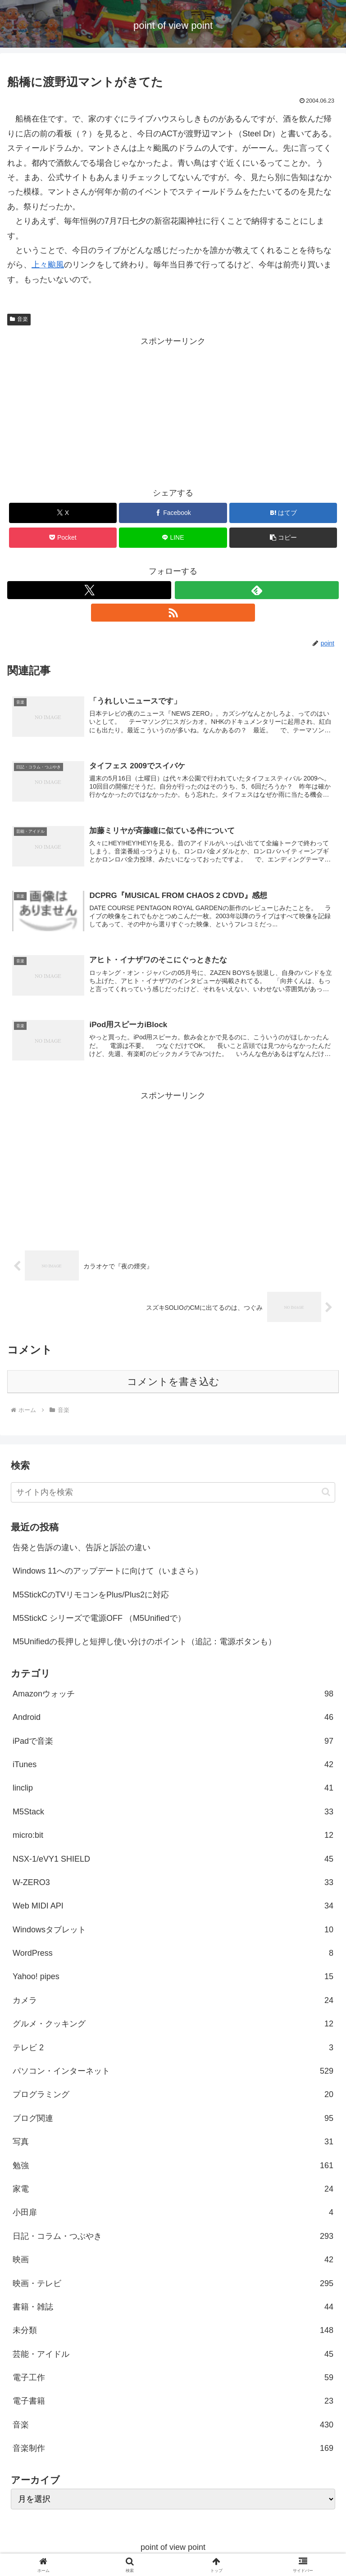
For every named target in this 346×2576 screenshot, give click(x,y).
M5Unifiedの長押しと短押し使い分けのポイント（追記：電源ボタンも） (144, 1644)
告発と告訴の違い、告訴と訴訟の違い (81, 1549)
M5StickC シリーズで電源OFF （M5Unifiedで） (99, 1620)
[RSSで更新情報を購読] (173, 613)
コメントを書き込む (173, 1384)
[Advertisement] (173, 411)
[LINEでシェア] (173, 538)
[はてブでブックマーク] (283, 513)
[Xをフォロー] (89, 590)
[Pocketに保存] (63, 538)
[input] (173, 1494)
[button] (283, 538)
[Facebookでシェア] (173, 513)
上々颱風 (48, 264)
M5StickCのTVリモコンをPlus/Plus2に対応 (91, 1597)
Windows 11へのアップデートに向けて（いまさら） (108, 1573)
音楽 (19, 319)
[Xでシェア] (63, 513)
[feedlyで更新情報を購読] (257, 590)
